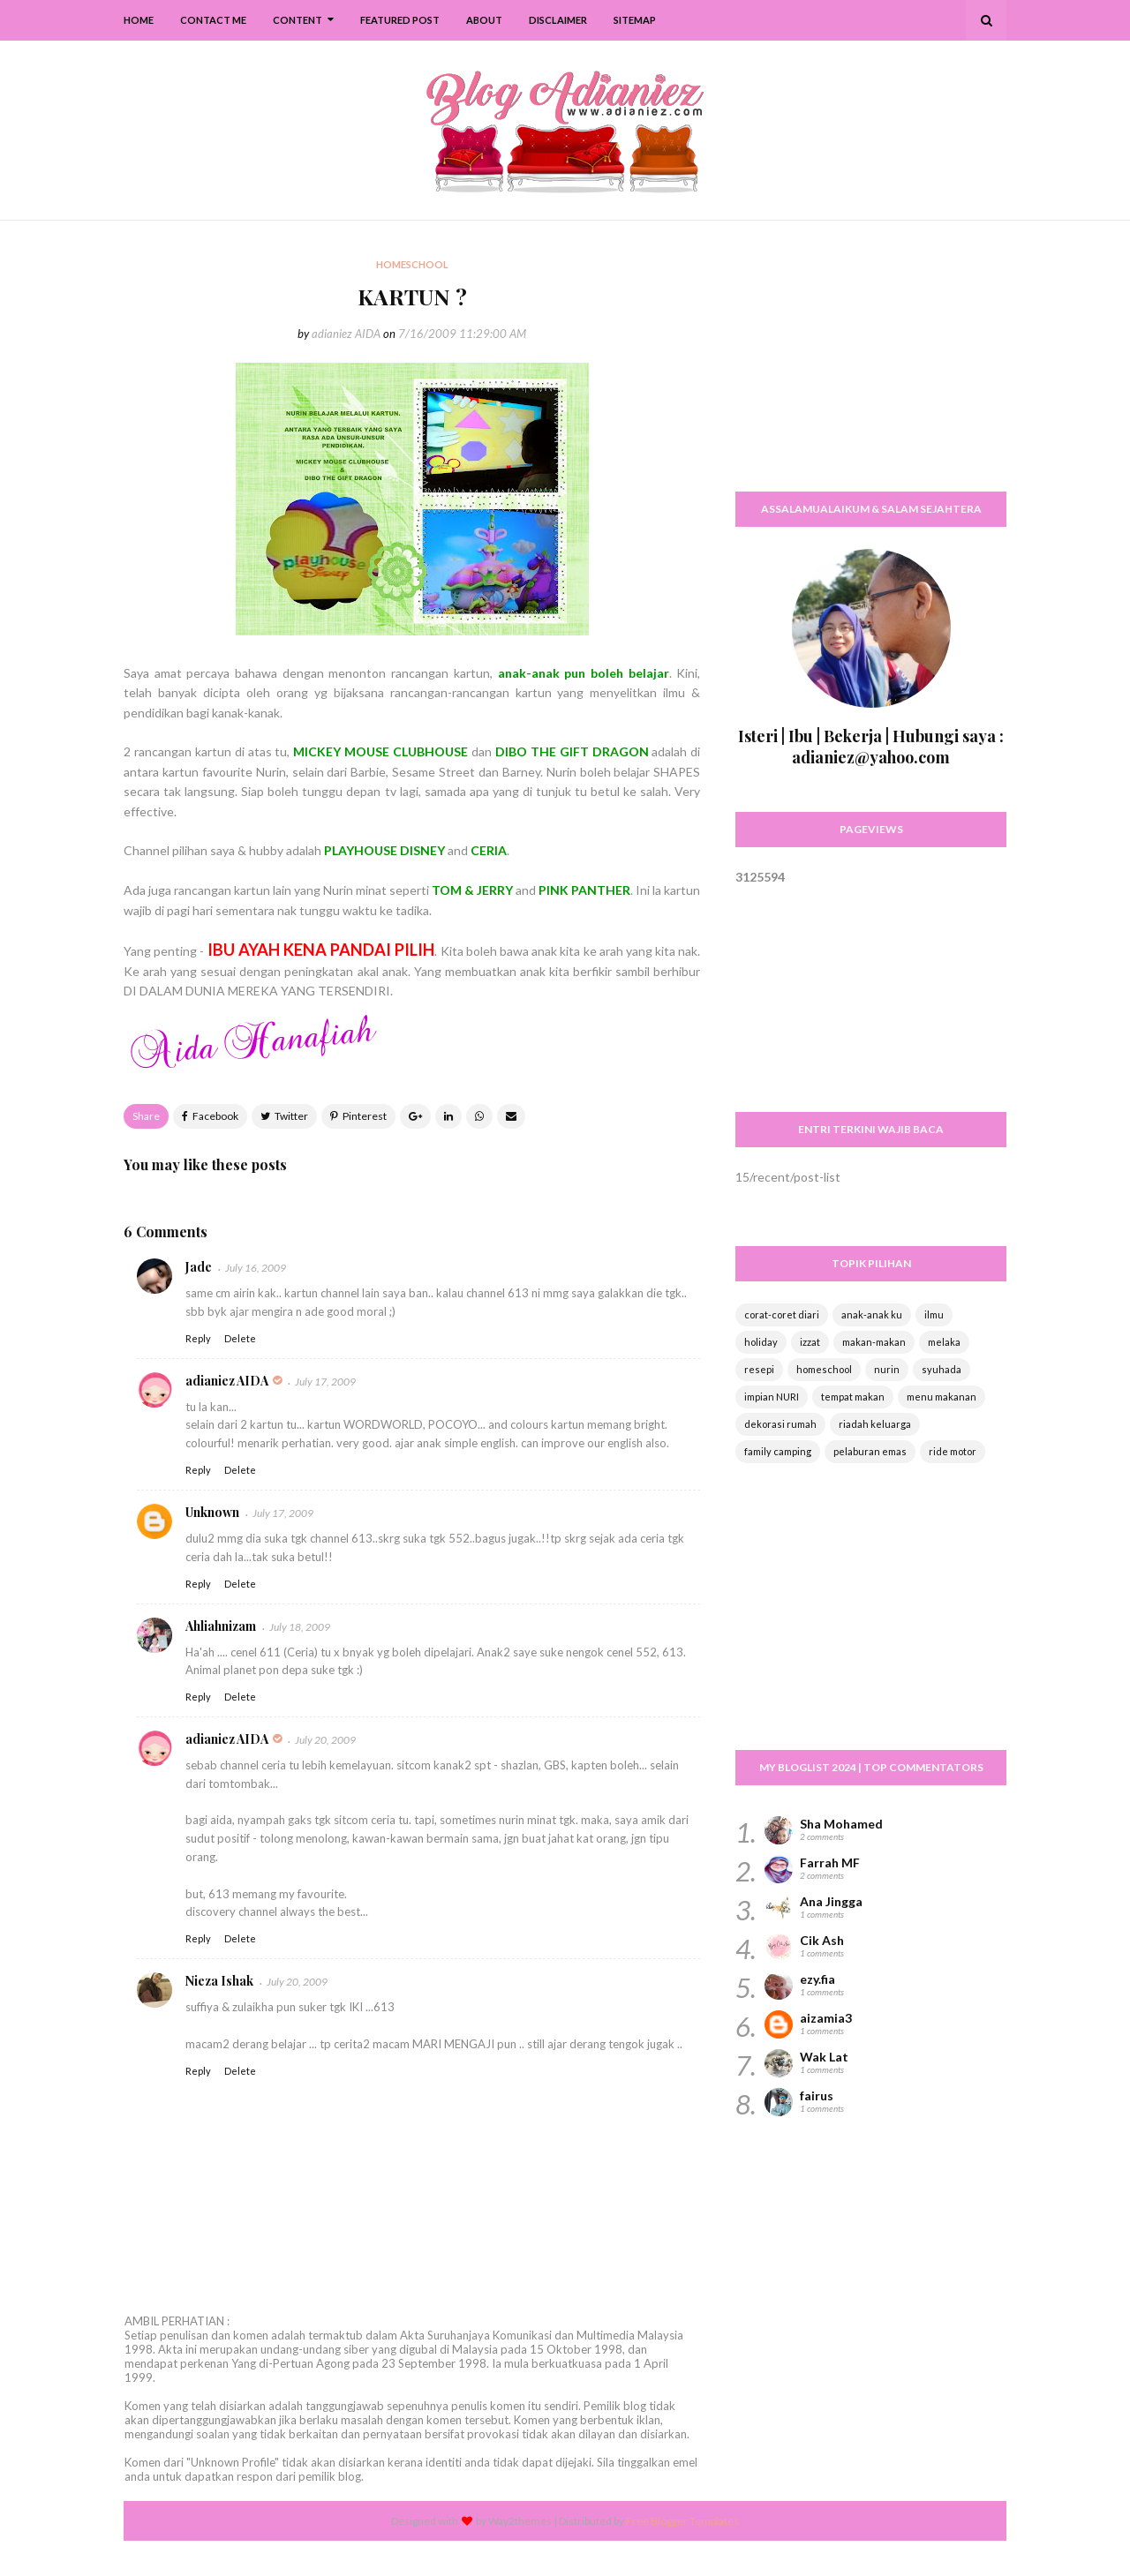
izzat (810, 1342)
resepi (759, 1369)
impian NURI (771, 1396)
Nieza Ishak (219, 1980)
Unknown (212, 1512)
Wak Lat (824, 2056)
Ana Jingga (831, 1901)
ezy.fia (817, 1978)
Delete (240, 1338)
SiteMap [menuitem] (635, 20)
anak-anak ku (871, 1314)
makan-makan (874, 1342)
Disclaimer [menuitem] (558, 20)
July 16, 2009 (255, 1267)
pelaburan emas (870, 1451)
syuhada (941, 1369)
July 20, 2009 (325, 1739)
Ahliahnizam (220, 1626)
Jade (198, 1266)
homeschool (824, 1369)
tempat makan (853, 1396)
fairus (816, 2095)
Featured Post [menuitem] (400, 20)
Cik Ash (822, 1940)
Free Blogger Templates (682, 2520)
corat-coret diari (781, 1314)
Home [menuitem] (139, 20)
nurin (887, 1369)
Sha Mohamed (841, 1823)
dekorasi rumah (780, 1424)
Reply (198, 1338)
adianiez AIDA (346, 334)
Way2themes (520, 2520)
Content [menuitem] (297, 20)
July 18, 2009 (299, 1626)
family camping (777, 1451)
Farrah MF (830, 1862)
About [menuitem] (484, 20)
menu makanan (941, 1396)
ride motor (952, 1451)
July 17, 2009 (325, 1381)
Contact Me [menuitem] (213, 20)
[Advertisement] (870, 366)
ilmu (934, 1314)
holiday (761, 1342)
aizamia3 (826, 2017)
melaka (944, 1342)
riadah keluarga (875, 1424)
